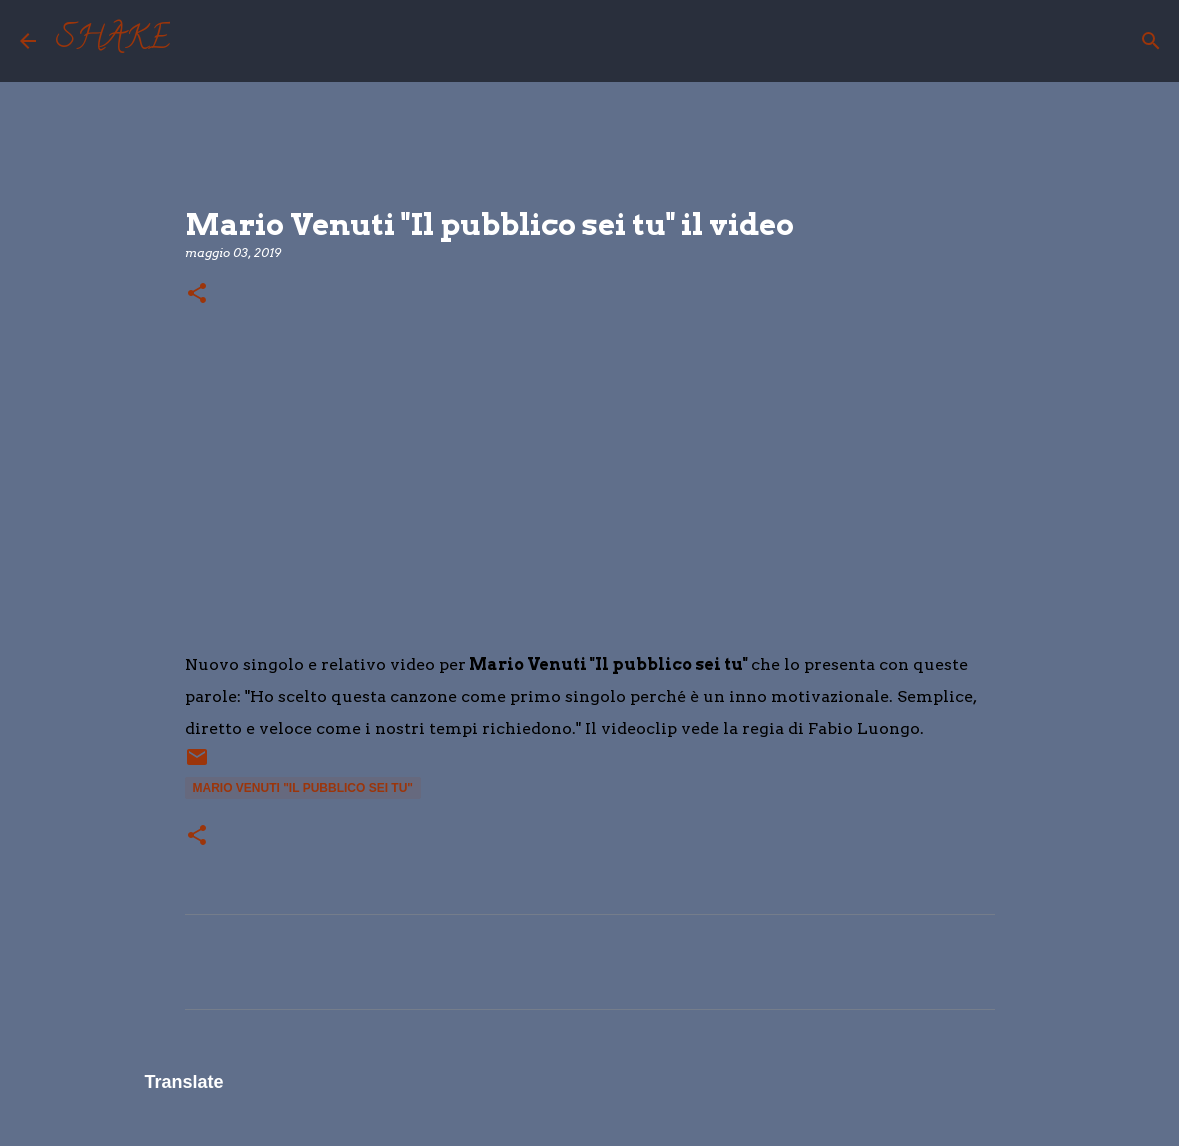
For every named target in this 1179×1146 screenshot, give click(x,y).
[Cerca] (198, 41)
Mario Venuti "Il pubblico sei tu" (303, 788)
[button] (197, 294)
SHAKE (113, 41)
